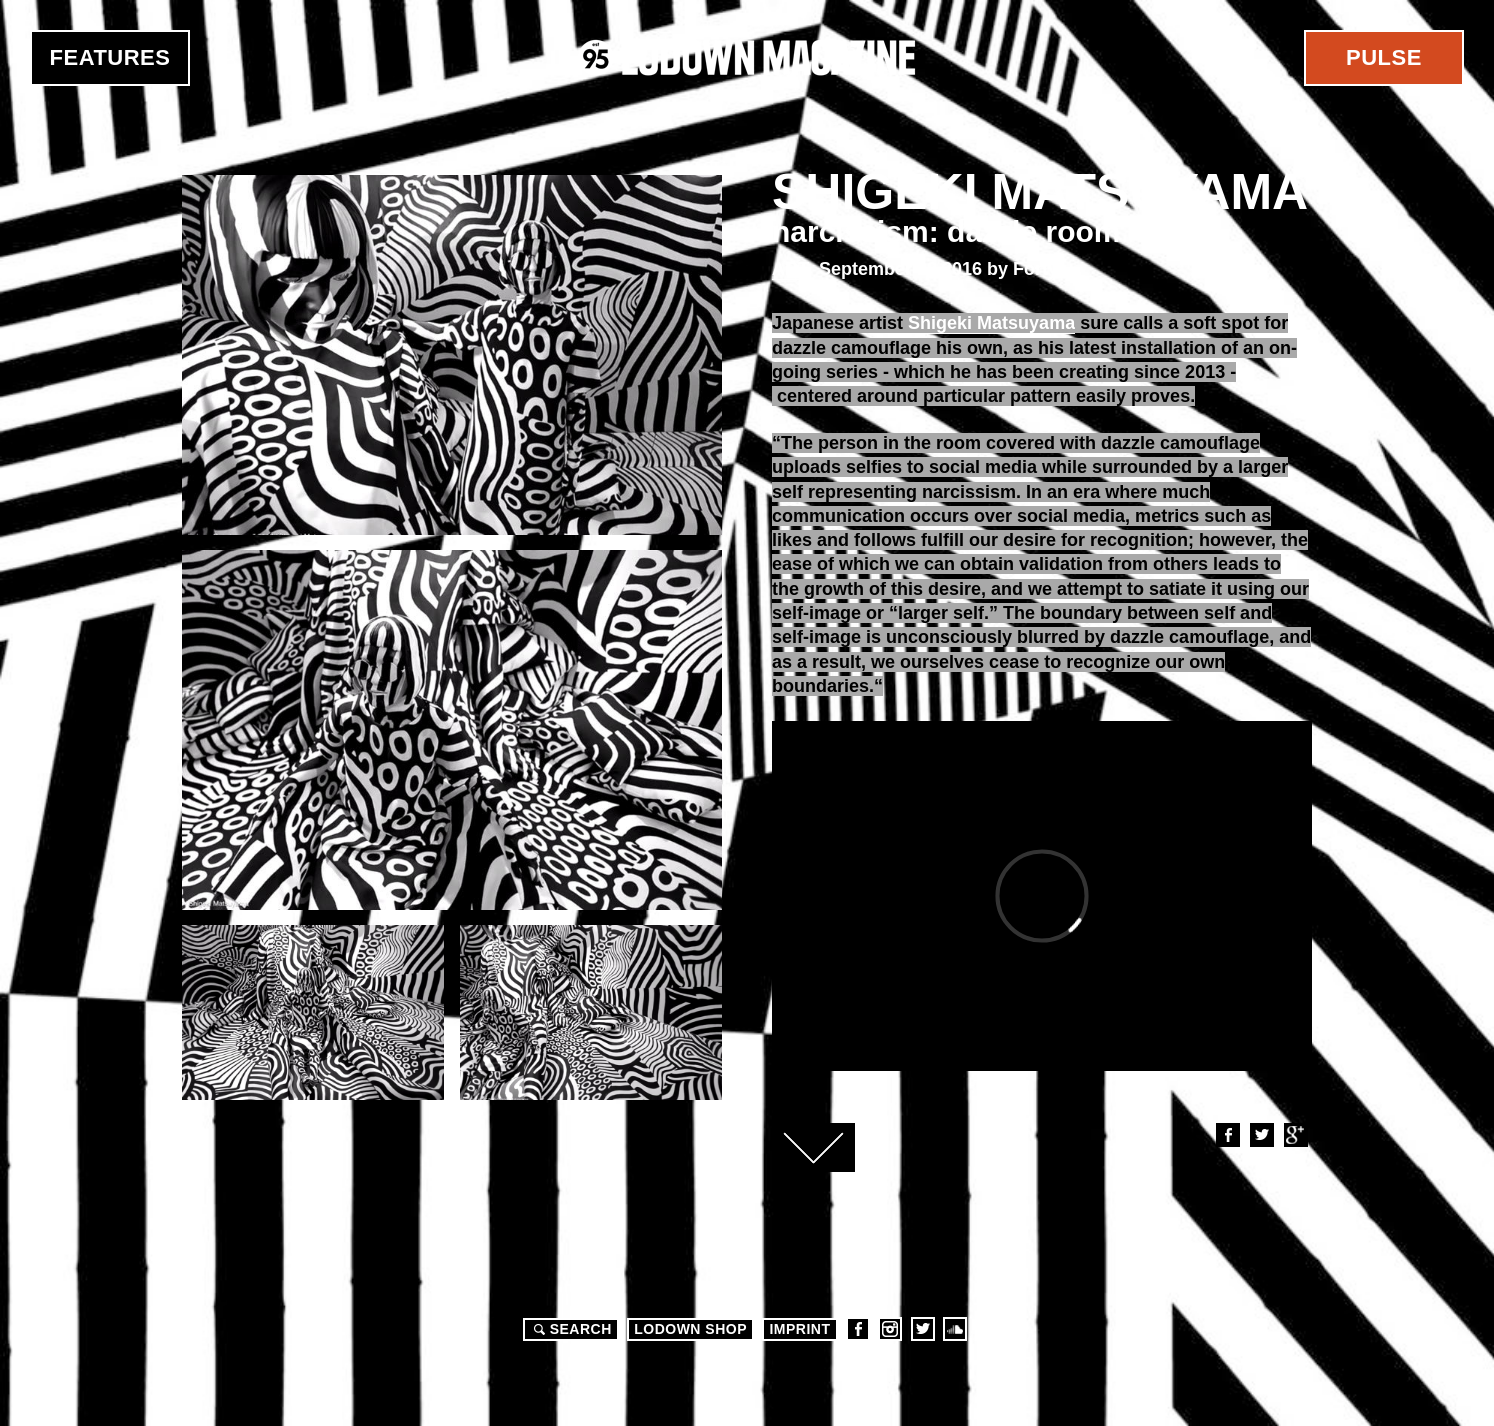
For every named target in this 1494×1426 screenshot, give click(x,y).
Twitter (1261, 1135)
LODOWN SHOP (690, 1329)
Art (790, 269)
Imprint (799, 1329)
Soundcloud (955, 1329)
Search (570, 1329)
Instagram (890, 1329)
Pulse (1384, 57)
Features (110, 57)
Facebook (1227, 1135)
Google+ (1295, 1135)
